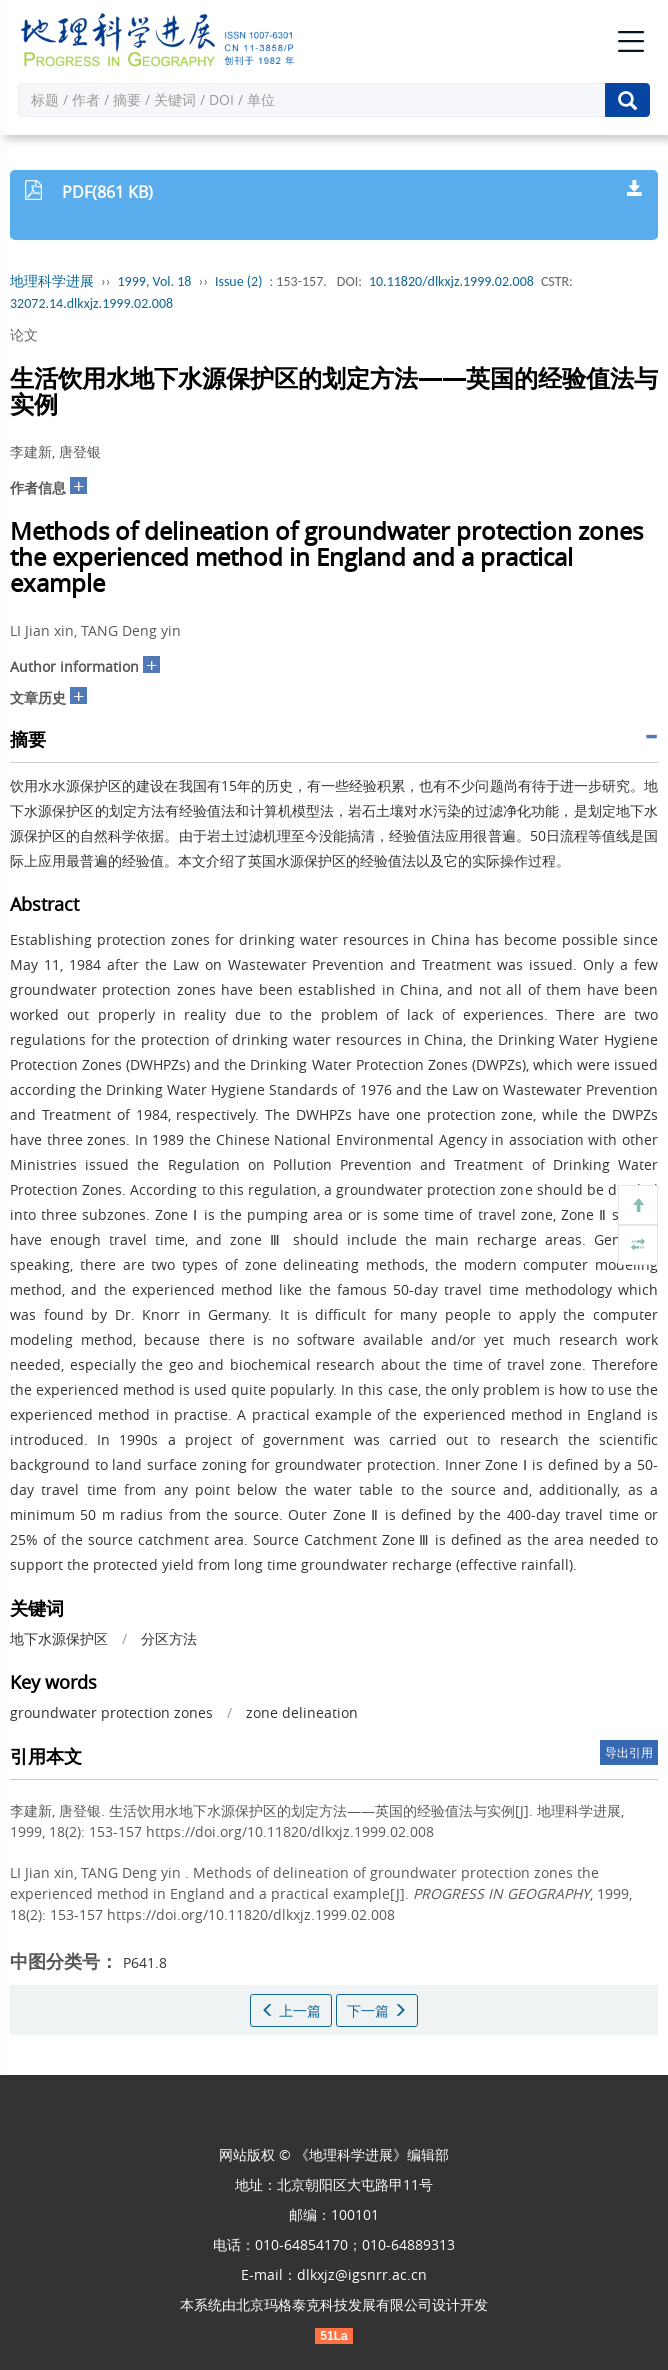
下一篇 (377, 2010)
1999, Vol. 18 (155, 281)
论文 (24, 334)
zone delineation (302, 1712)
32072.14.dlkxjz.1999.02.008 (91, 303)
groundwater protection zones (111, 1712)
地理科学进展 (52, 281)
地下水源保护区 (59, 1638)
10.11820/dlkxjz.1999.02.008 (451, 281)
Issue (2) (239, 281)
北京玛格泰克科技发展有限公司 (334, 2304)
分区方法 (169, 1638)
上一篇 (291, 2010)
